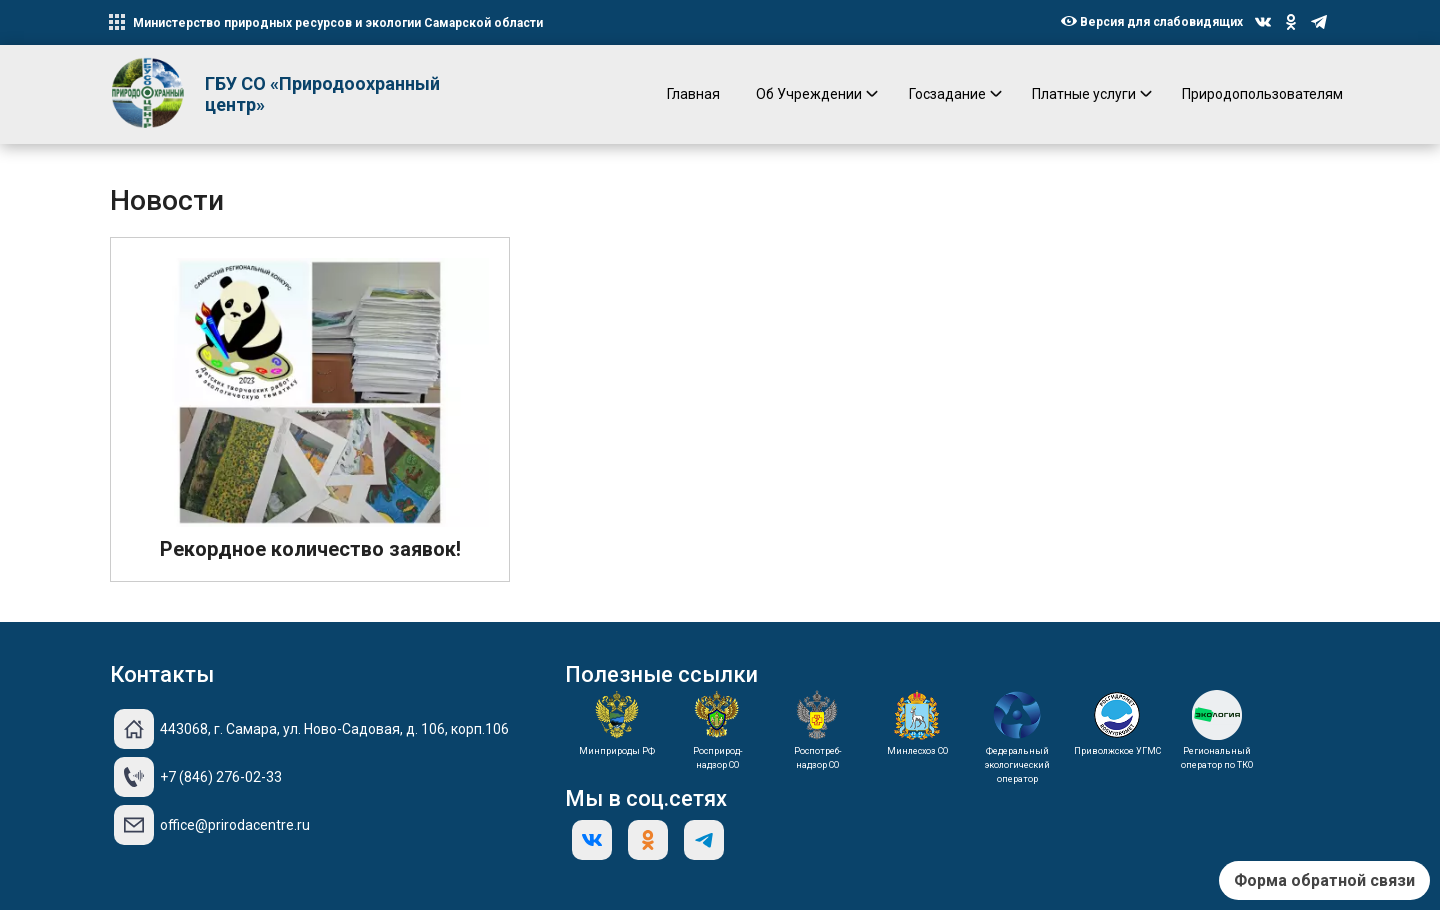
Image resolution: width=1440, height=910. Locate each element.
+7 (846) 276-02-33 (221, 777)
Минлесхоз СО (917, 751)
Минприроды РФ (617, 751)
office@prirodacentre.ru (235, 825)
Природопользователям (1262, 94)
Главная (693, 94)
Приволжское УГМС (1117, 751)
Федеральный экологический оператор (1017, 765)
